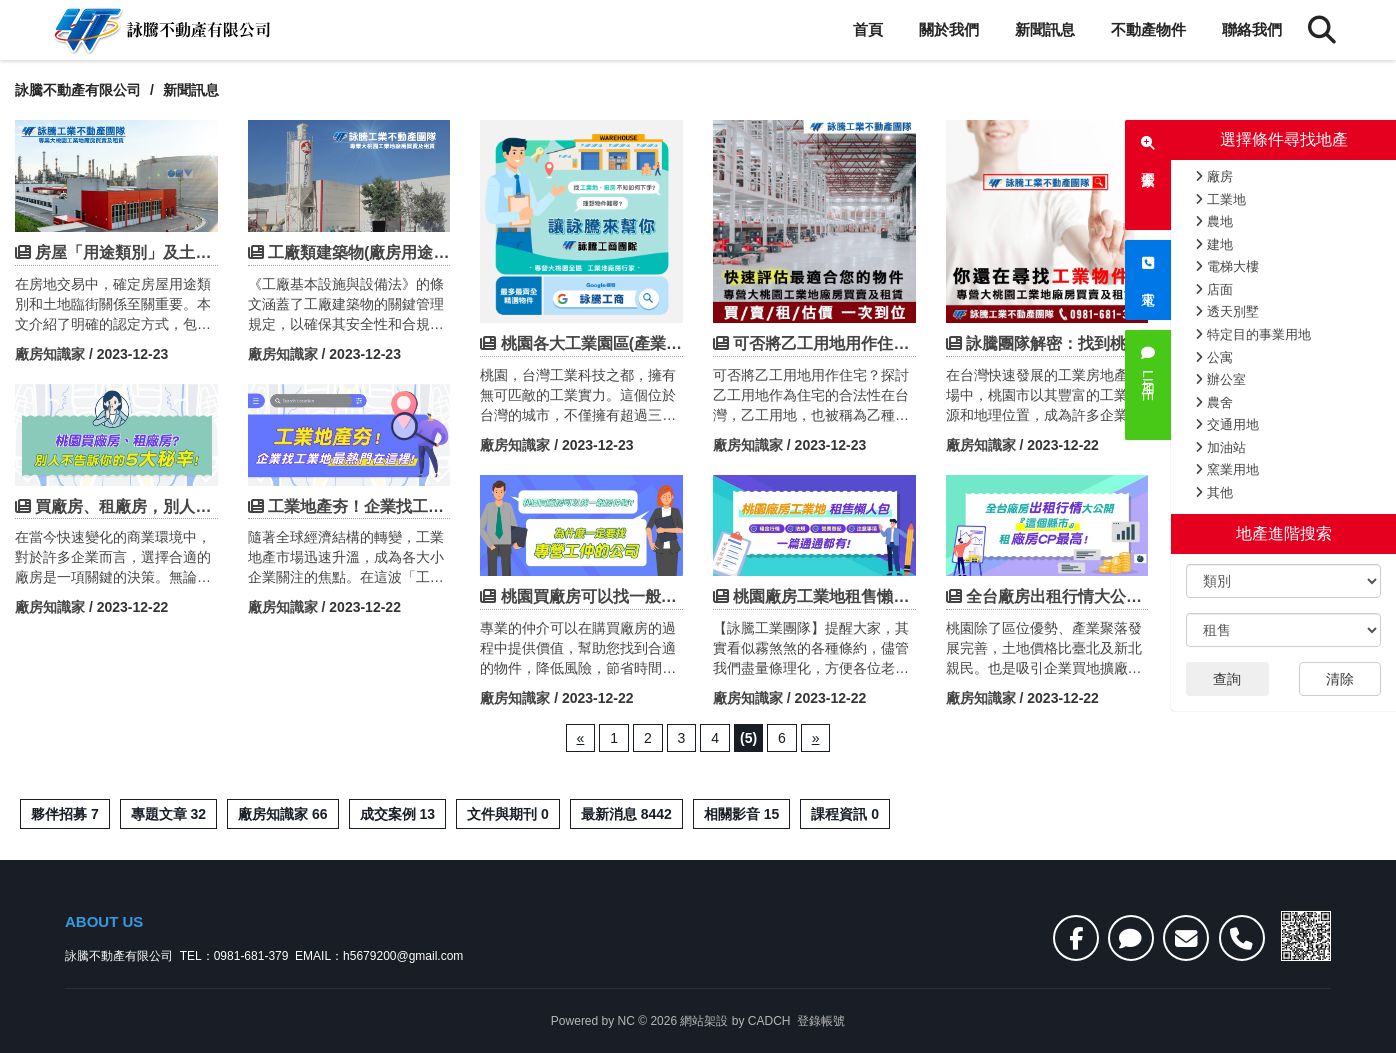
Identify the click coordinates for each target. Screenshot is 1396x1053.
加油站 (1220, 447)
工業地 (1220, 199)
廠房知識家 (50, 354)
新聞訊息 (1045, 29)
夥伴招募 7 (65, 814)
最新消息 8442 (626, 814)
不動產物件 (1148, 29)
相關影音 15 (741, 814)
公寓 (1214, 357)
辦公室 (1220, 379)
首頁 (868, 29)
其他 (1214, 492)
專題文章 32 (168, 814)
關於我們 (949, 29)
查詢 (1227, 679)
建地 (1214, 244)
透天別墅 (1227, 311)
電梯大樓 (1227, 266)
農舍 (1214, 402)
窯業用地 (1227, 469)
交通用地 (1227, 424)
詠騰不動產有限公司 (78, 90)
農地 (1214, 221)
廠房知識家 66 (282, 814)
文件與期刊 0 (508, 814)
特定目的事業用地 (1253, 334)
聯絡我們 (1252, 29)
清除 (1340, 679)
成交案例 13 (397, 814)
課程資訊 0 (845, 814)
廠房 (1214, 176)
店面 (1214, 289)
